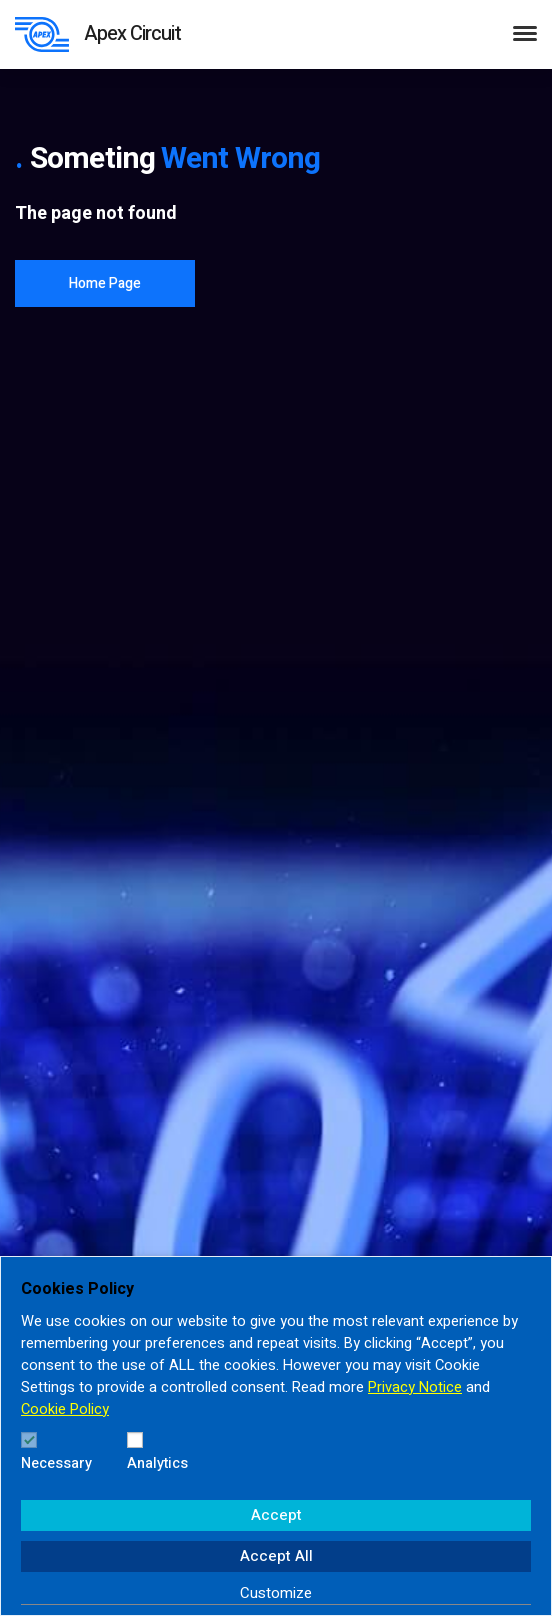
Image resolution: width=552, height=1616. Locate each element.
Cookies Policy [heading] (77, 1289)
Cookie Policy (65, 1409)
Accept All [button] (276, 1556)
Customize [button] (276, 1593)
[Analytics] (135, 1440)
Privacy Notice (415, 1387)
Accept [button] (276, 1515)
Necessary (56, 1463)
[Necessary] (29, 1440)
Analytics (157, 1463)
